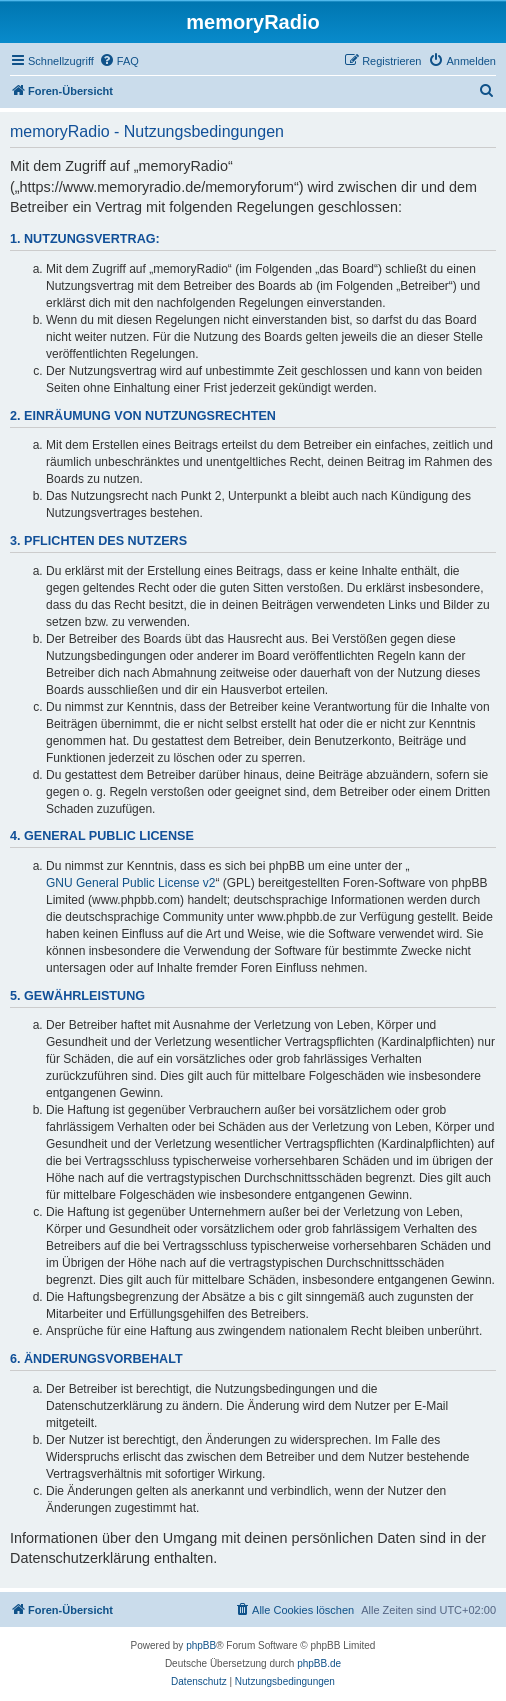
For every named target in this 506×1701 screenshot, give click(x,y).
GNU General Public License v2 (130, 883)
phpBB (201, 1645)
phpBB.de (319, 1663)
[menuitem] (119, 61)
